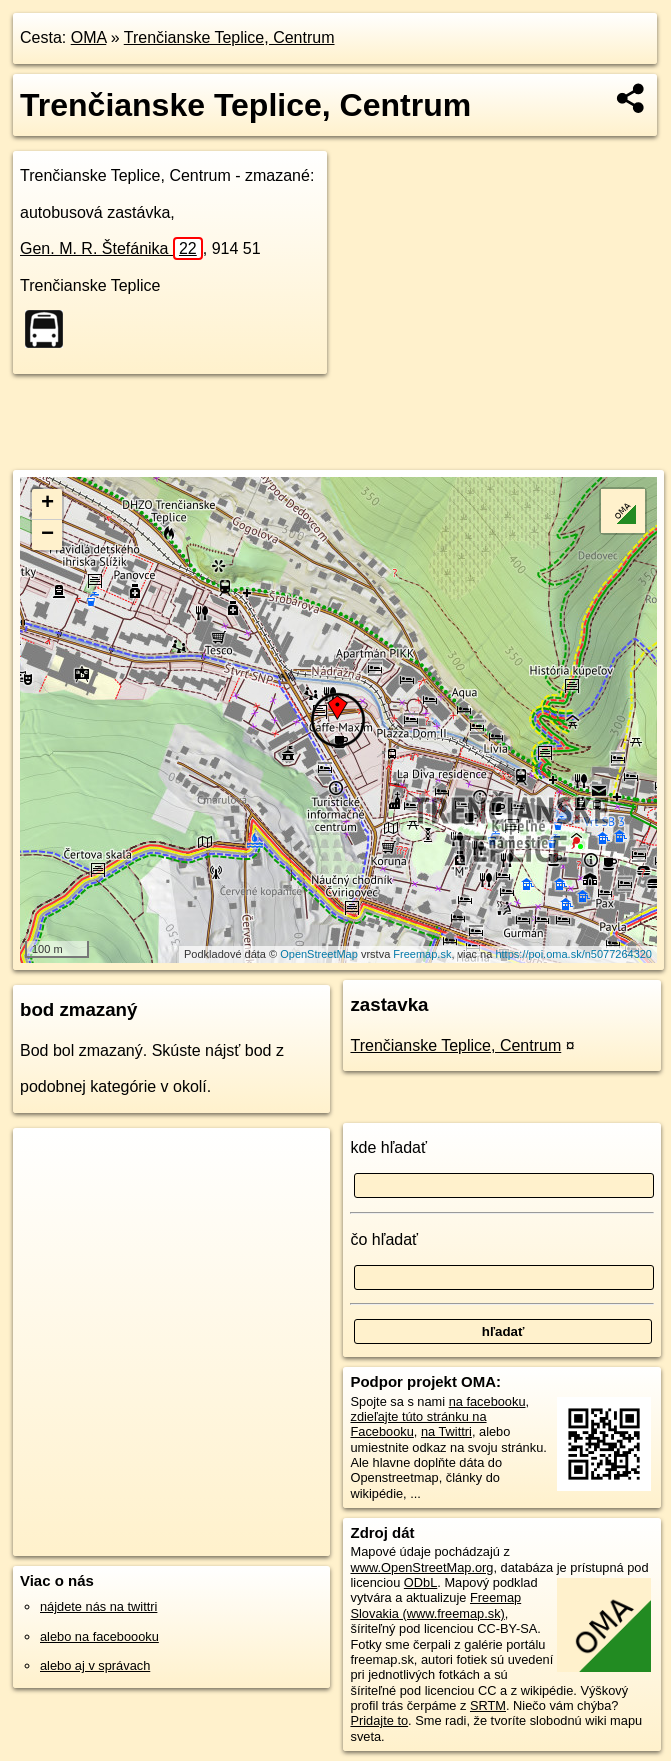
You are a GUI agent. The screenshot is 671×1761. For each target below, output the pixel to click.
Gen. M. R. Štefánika (111, 248)
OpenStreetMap (319, 954)
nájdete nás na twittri (98, 1606)
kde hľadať (388, 1147)
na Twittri (446, 1431)
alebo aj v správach (95, 1665)
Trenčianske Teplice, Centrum (229, 37)
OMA (89, 37)
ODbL (420, 1582)
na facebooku (487, 1401)
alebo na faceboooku (99, 1636)
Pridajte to (379, 1720)
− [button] (47, 535)
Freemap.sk (422, 954)
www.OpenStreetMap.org (421, 1567)
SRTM (488, 1705)
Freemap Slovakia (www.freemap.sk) (435, 1605)
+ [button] (47, 504)
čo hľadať (384, 1239)
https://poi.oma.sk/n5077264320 (573, 954)
